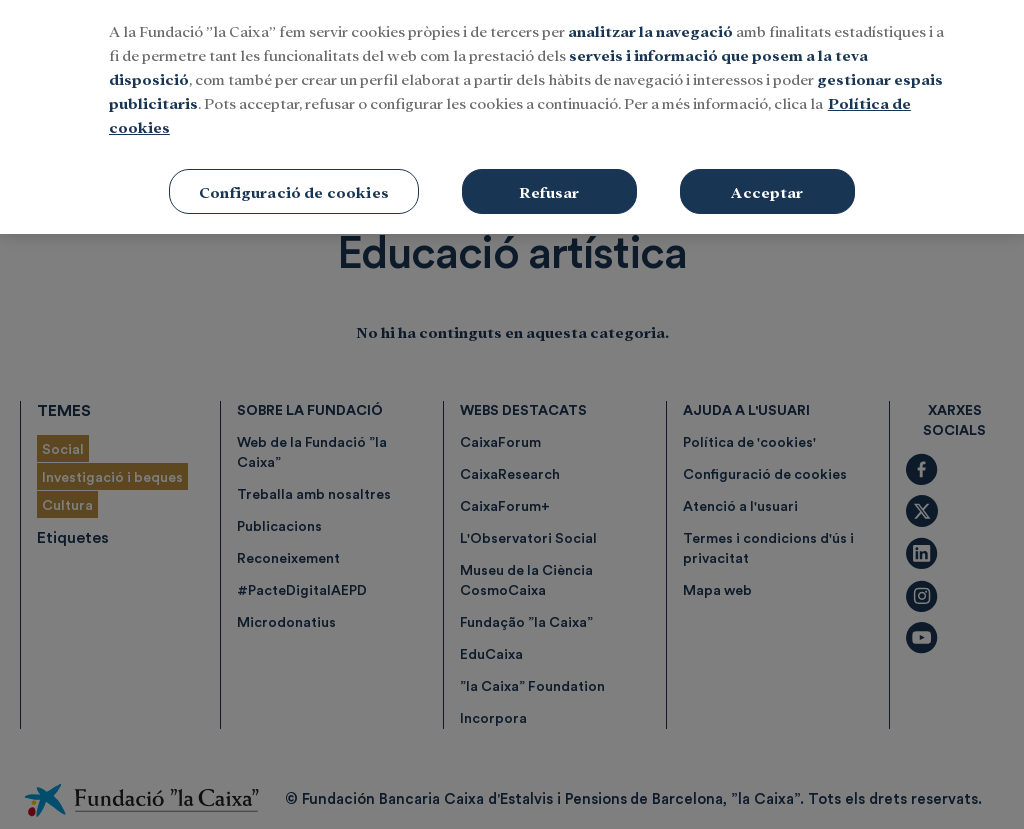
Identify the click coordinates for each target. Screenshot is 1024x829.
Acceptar (767, 179)
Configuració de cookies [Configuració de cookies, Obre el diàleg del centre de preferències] (294, 179)
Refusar (549, 179)
